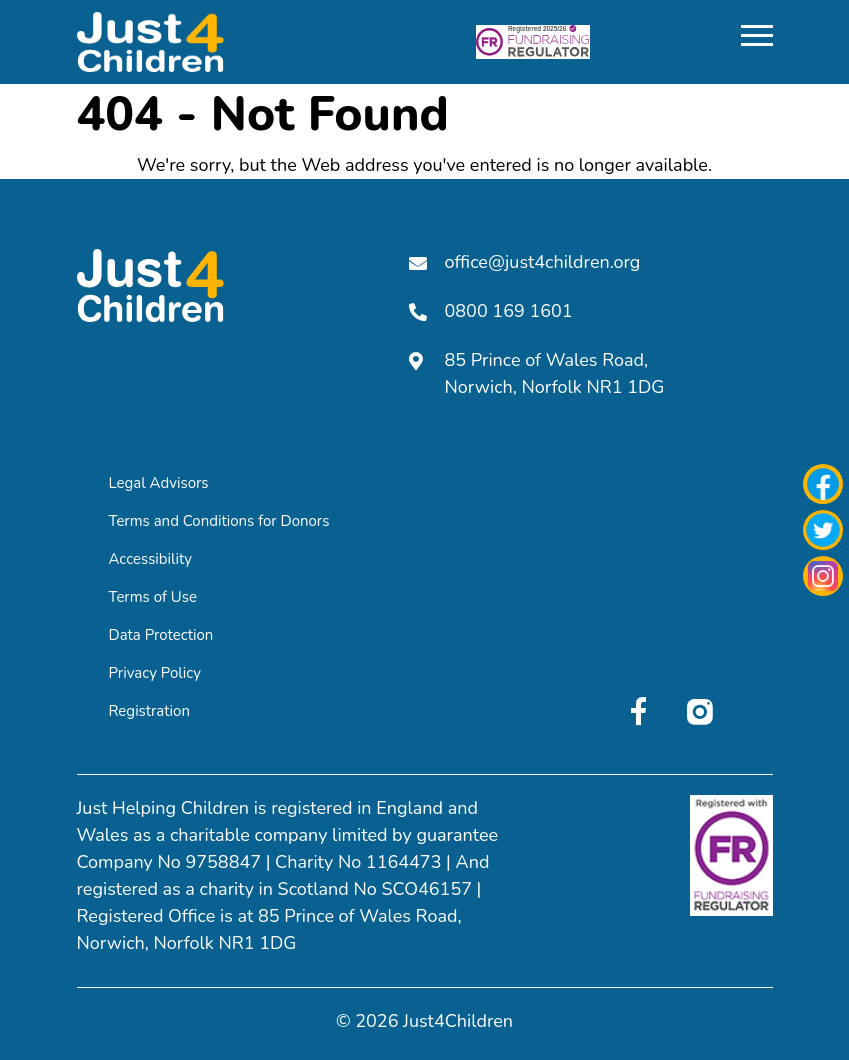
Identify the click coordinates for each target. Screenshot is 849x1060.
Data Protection (161, 635)
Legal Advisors (159, 483)
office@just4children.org (525, 262)
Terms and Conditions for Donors (219, 521)
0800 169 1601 (491, 311)
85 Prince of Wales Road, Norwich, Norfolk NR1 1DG (537, 373)
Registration (149, 711)
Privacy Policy (155, 673)
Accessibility (151, 559)
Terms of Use (153, 597)
